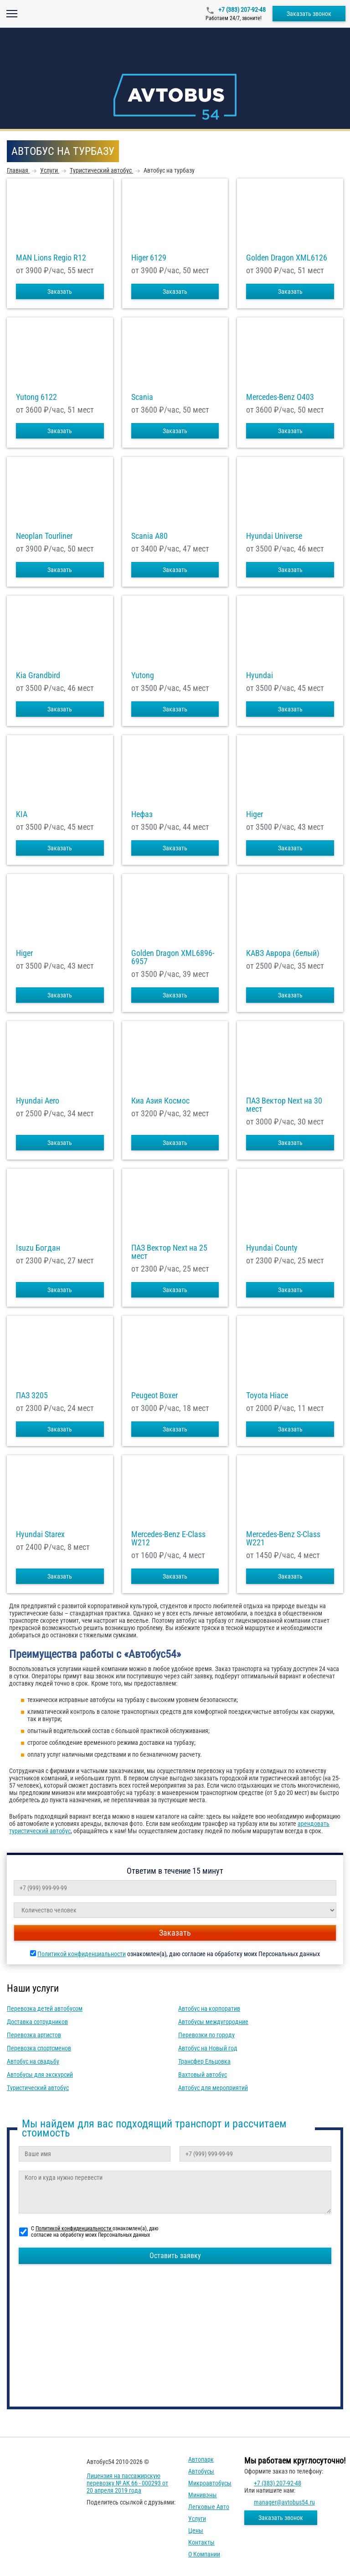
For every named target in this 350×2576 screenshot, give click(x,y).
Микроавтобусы (210, 2483)
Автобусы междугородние (213, 2021)
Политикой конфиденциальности (81, 1954)
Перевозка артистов (34, 2035)
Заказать (59, 291)
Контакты (201, 2542)
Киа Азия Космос (160, 1101)
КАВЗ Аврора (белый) (282, 953)
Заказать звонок (309, 13)
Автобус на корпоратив (209, 2008)
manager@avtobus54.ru (284, 2502)
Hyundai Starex (40, 1534)
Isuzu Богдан (38, 1248)
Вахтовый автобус (202, 2074)
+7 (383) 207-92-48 (241, 9)
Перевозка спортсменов (39, 2048)
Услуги (197, 2518)
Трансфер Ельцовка (204, 2061)
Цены (195, 2530)
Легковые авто (208, 2506)
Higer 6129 (148, 258)
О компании (204, 2554)
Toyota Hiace (267, 1395)
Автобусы (201, 2471)
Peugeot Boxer (154, 1395)
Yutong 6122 (36, 397)
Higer (254, 814)
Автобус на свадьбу (33, 2061)
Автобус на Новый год (207, 2048)
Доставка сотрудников (37, 2021)
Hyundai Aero (37, 1101)
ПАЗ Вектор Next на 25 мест (169, 1252)
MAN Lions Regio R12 (51, 258)
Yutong (142, 675)
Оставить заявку (175, 2255)
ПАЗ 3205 (32, 1395)
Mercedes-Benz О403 (280, 397)
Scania (142, 397)
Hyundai (259, 675)
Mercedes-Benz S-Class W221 (283, 1538)
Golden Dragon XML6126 (286, 258)
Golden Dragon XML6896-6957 (172, 957)
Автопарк (201, 2459)
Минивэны (202, 2495)
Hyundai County (272, 1248)
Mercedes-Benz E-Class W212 (168, 1538)
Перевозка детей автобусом (44, 2008)
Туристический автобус (38, 2087)
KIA (21, 814)
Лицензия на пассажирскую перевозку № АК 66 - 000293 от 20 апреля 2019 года (127, 2483)
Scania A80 (149, 536)
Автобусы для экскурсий (40, 2074)
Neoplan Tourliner (44, 536)
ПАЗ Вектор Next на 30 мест (284, 1105)
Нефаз (142, 814)
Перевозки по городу (206, 2035)
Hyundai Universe (274, 536)
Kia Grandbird (38, 675)
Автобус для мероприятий (213, 2087)
